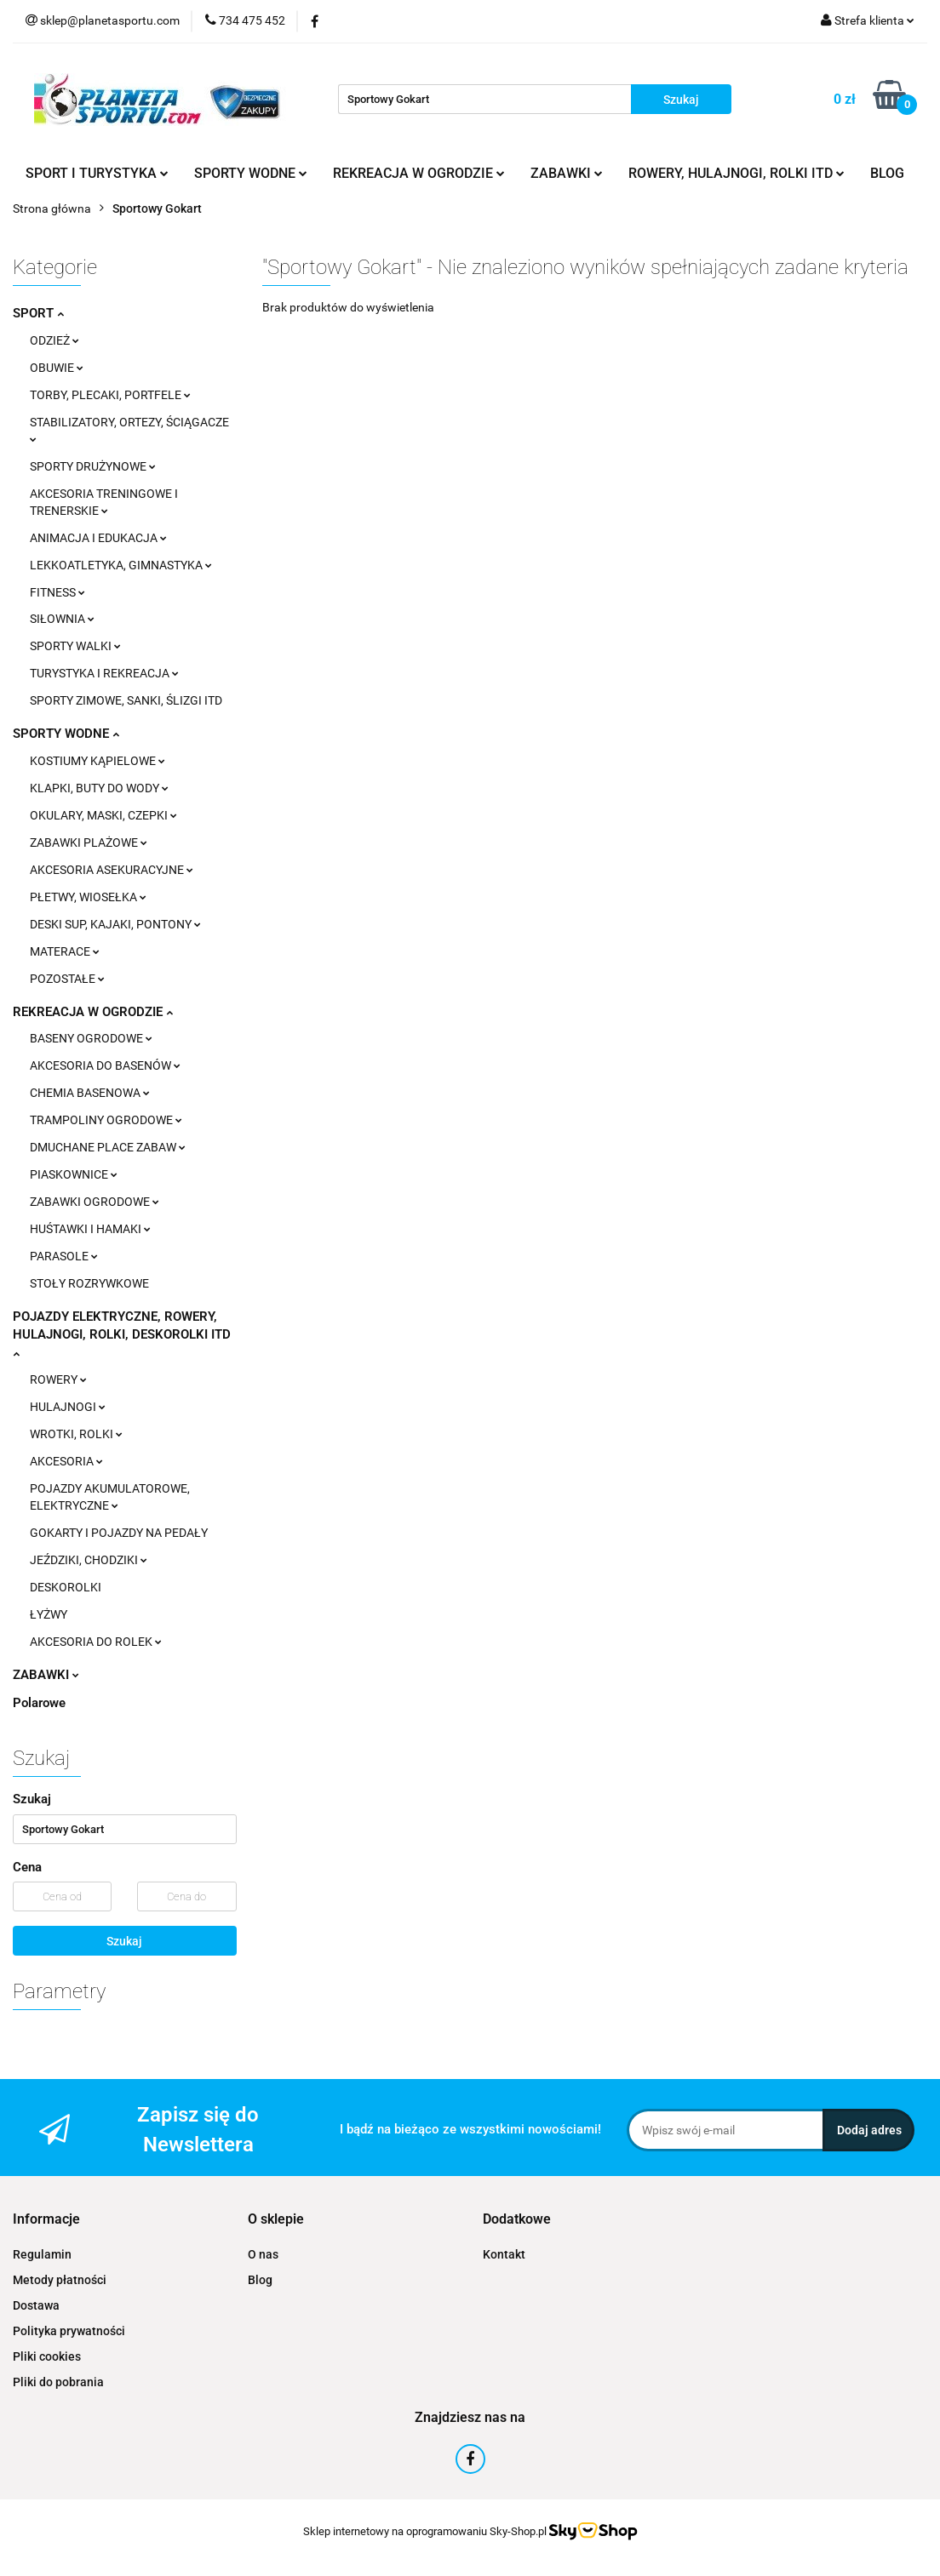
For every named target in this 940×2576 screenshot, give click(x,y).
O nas (263, 2254)
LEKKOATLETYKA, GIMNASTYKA (121, 565)
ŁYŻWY (48, 1614)
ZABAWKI (566, 173)
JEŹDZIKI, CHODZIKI (88, 1560)
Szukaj (124, 1941)
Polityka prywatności (69, 2331)
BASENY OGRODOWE (91, 1038)
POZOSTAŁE (67, 978)
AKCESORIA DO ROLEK (96, 1641)
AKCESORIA (66, 1461)
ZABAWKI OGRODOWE (94, 1201)
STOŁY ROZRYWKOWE (89, 1283)
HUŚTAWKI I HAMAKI (90, 1229)
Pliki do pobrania (58, 2382)
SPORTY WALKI (75, 646)
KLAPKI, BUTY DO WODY (99, 788)
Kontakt (504, 2254)
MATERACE (65, 951)
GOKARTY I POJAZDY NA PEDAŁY (119, 1532)
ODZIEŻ (54, 340)
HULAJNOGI (68, 1407)
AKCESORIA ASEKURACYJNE (111, 870)
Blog (260, 2280)
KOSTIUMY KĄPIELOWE (97, 761)
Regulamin (42, 2254)
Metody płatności (59, 2280)
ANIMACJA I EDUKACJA (98, 538)
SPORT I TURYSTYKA (97, 173)
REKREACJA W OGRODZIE (419, 173)
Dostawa (36, 2305)
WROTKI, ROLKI (76, 1434)
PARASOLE (64, 1256)
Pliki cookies (47, 2356)
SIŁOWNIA (62, 618)
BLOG (887, 173)
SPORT (38, 313)
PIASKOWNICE (74, 1174)
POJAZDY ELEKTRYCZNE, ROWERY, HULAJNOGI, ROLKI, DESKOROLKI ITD (122, 1333)
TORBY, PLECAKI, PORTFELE (110, 395)
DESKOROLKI (65, 1587)
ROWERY (58, 1379)
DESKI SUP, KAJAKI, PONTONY (115, 924)
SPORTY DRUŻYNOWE (93, 466)
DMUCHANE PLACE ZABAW (108, 1147)
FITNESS (57, 592)
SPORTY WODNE (250, 173)
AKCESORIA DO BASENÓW (105, 1065)
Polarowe (39, 1703)
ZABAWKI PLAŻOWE (88, 842)
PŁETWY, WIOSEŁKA (88, 897)
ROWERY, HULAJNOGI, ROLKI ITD (736, 173)
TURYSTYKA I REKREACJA (104, 673)
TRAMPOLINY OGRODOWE (106, 1120)
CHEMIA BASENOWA (90, 1093)
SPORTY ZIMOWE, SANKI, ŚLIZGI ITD (126, 700)
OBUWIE (56, 367)
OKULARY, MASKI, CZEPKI (103, 815)
